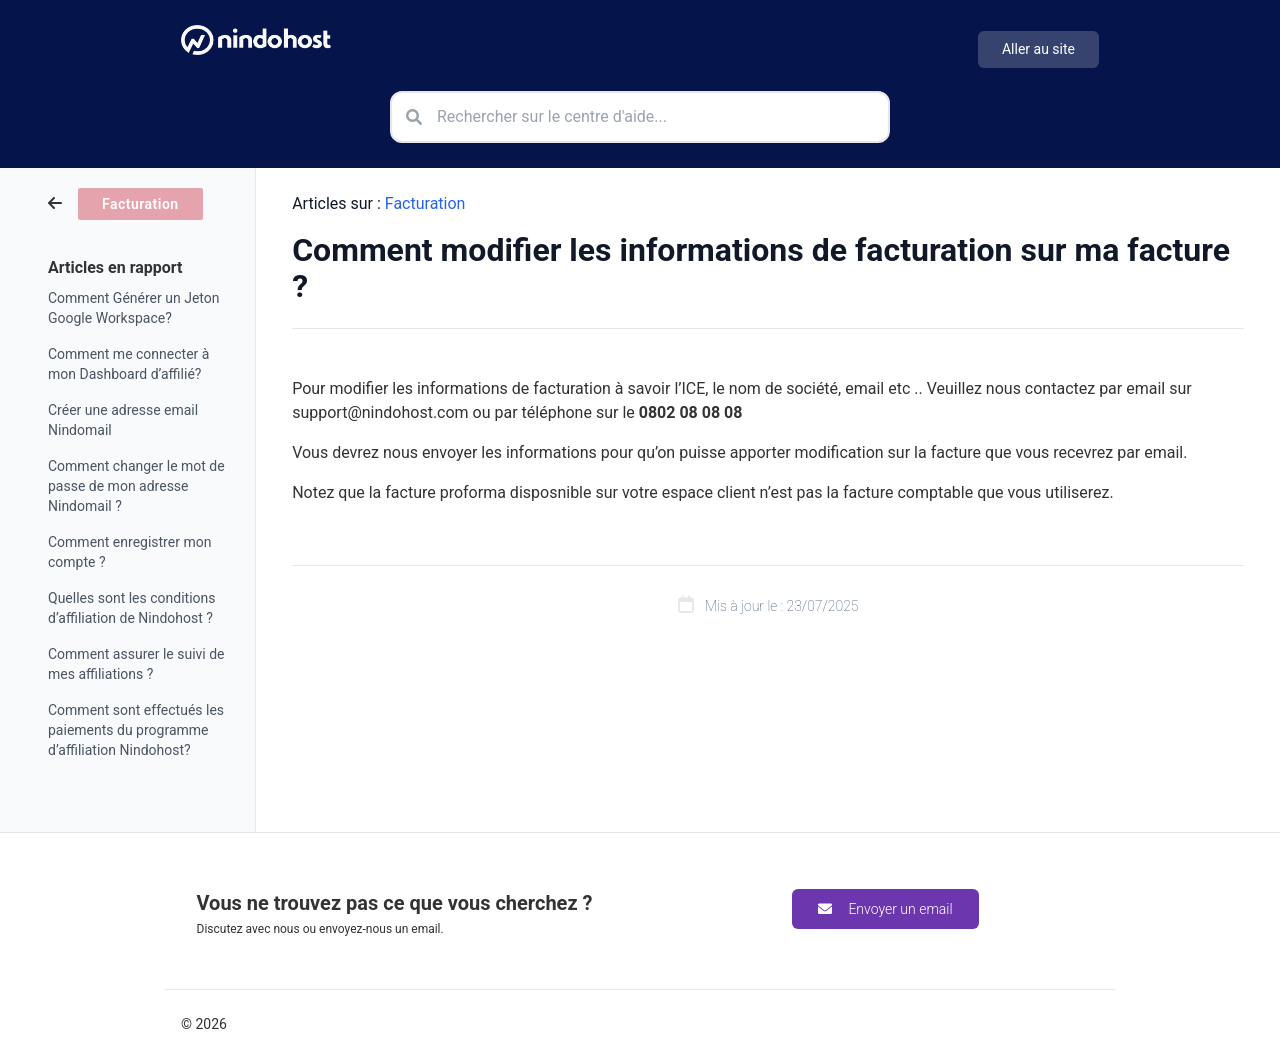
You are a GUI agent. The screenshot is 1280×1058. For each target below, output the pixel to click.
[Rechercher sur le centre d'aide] (640, 117)
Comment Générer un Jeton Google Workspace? (133, 308)
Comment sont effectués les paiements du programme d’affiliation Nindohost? (136, 730)
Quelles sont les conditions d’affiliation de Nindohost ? (132, 608)
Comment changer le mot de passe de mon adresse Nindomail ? (136, 486)
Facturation (425, 203)
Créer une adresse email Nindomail (123, 420)
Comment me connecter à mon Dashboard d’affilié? (128, 364)
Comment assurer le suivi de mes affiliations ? (136, 664)
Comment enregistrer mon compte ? (129, 552)
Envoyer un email (885, 909)
